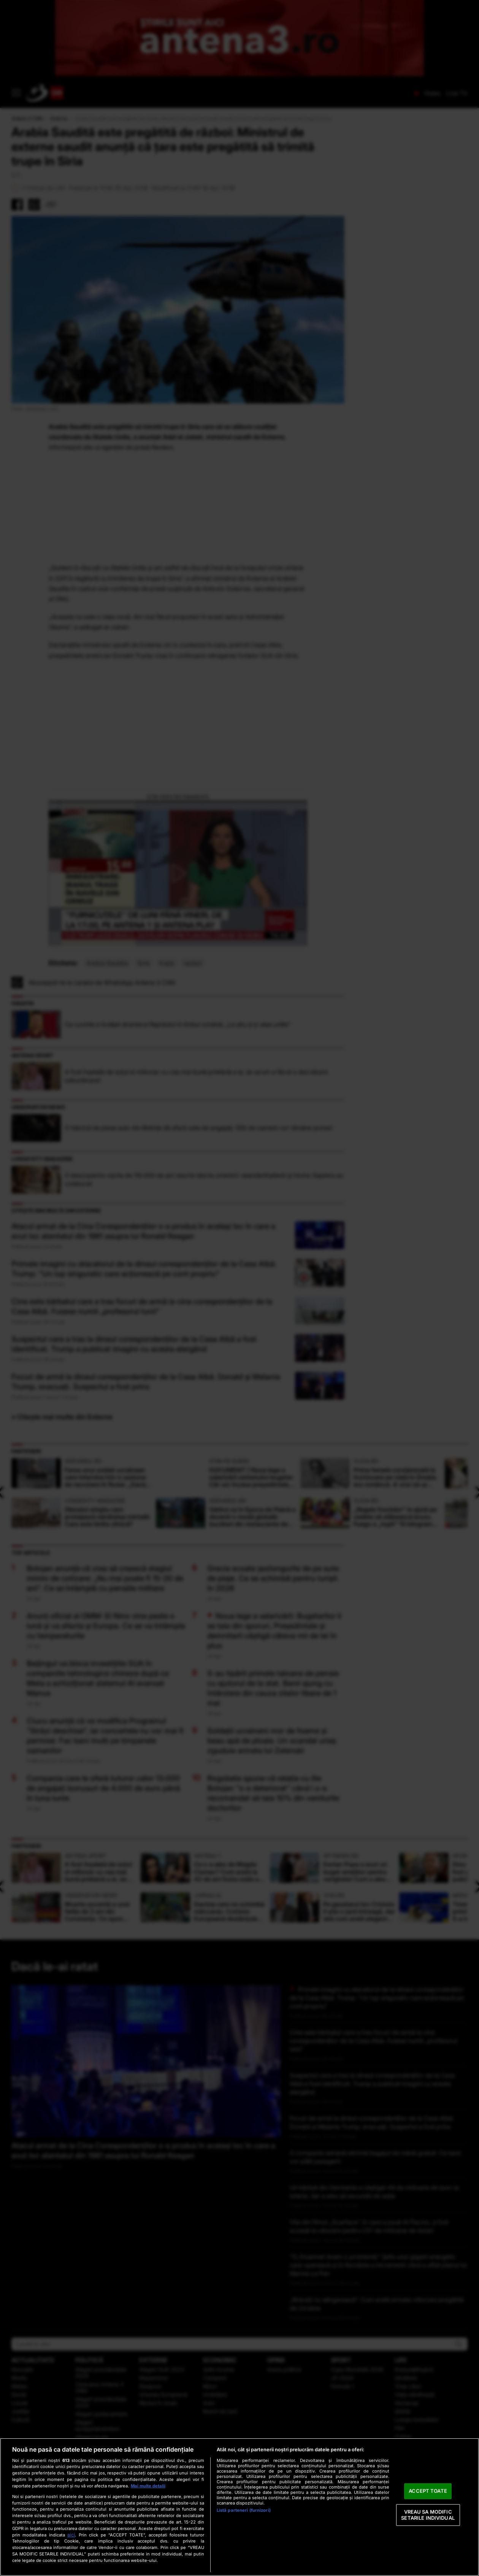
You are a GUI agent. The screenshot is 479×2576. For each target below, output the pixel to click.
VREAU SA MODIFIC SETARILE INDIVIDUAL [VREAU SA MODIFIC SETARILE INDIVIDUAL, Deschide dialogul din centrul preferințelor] (427, 2515)
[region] (239, 2507)
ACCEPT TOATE (428, 2491)
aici (71, 2535)
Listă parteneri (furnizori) (244, 2510)
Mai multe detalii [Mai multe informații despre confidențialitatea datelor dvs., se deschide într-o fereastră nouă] (148, 2486)
